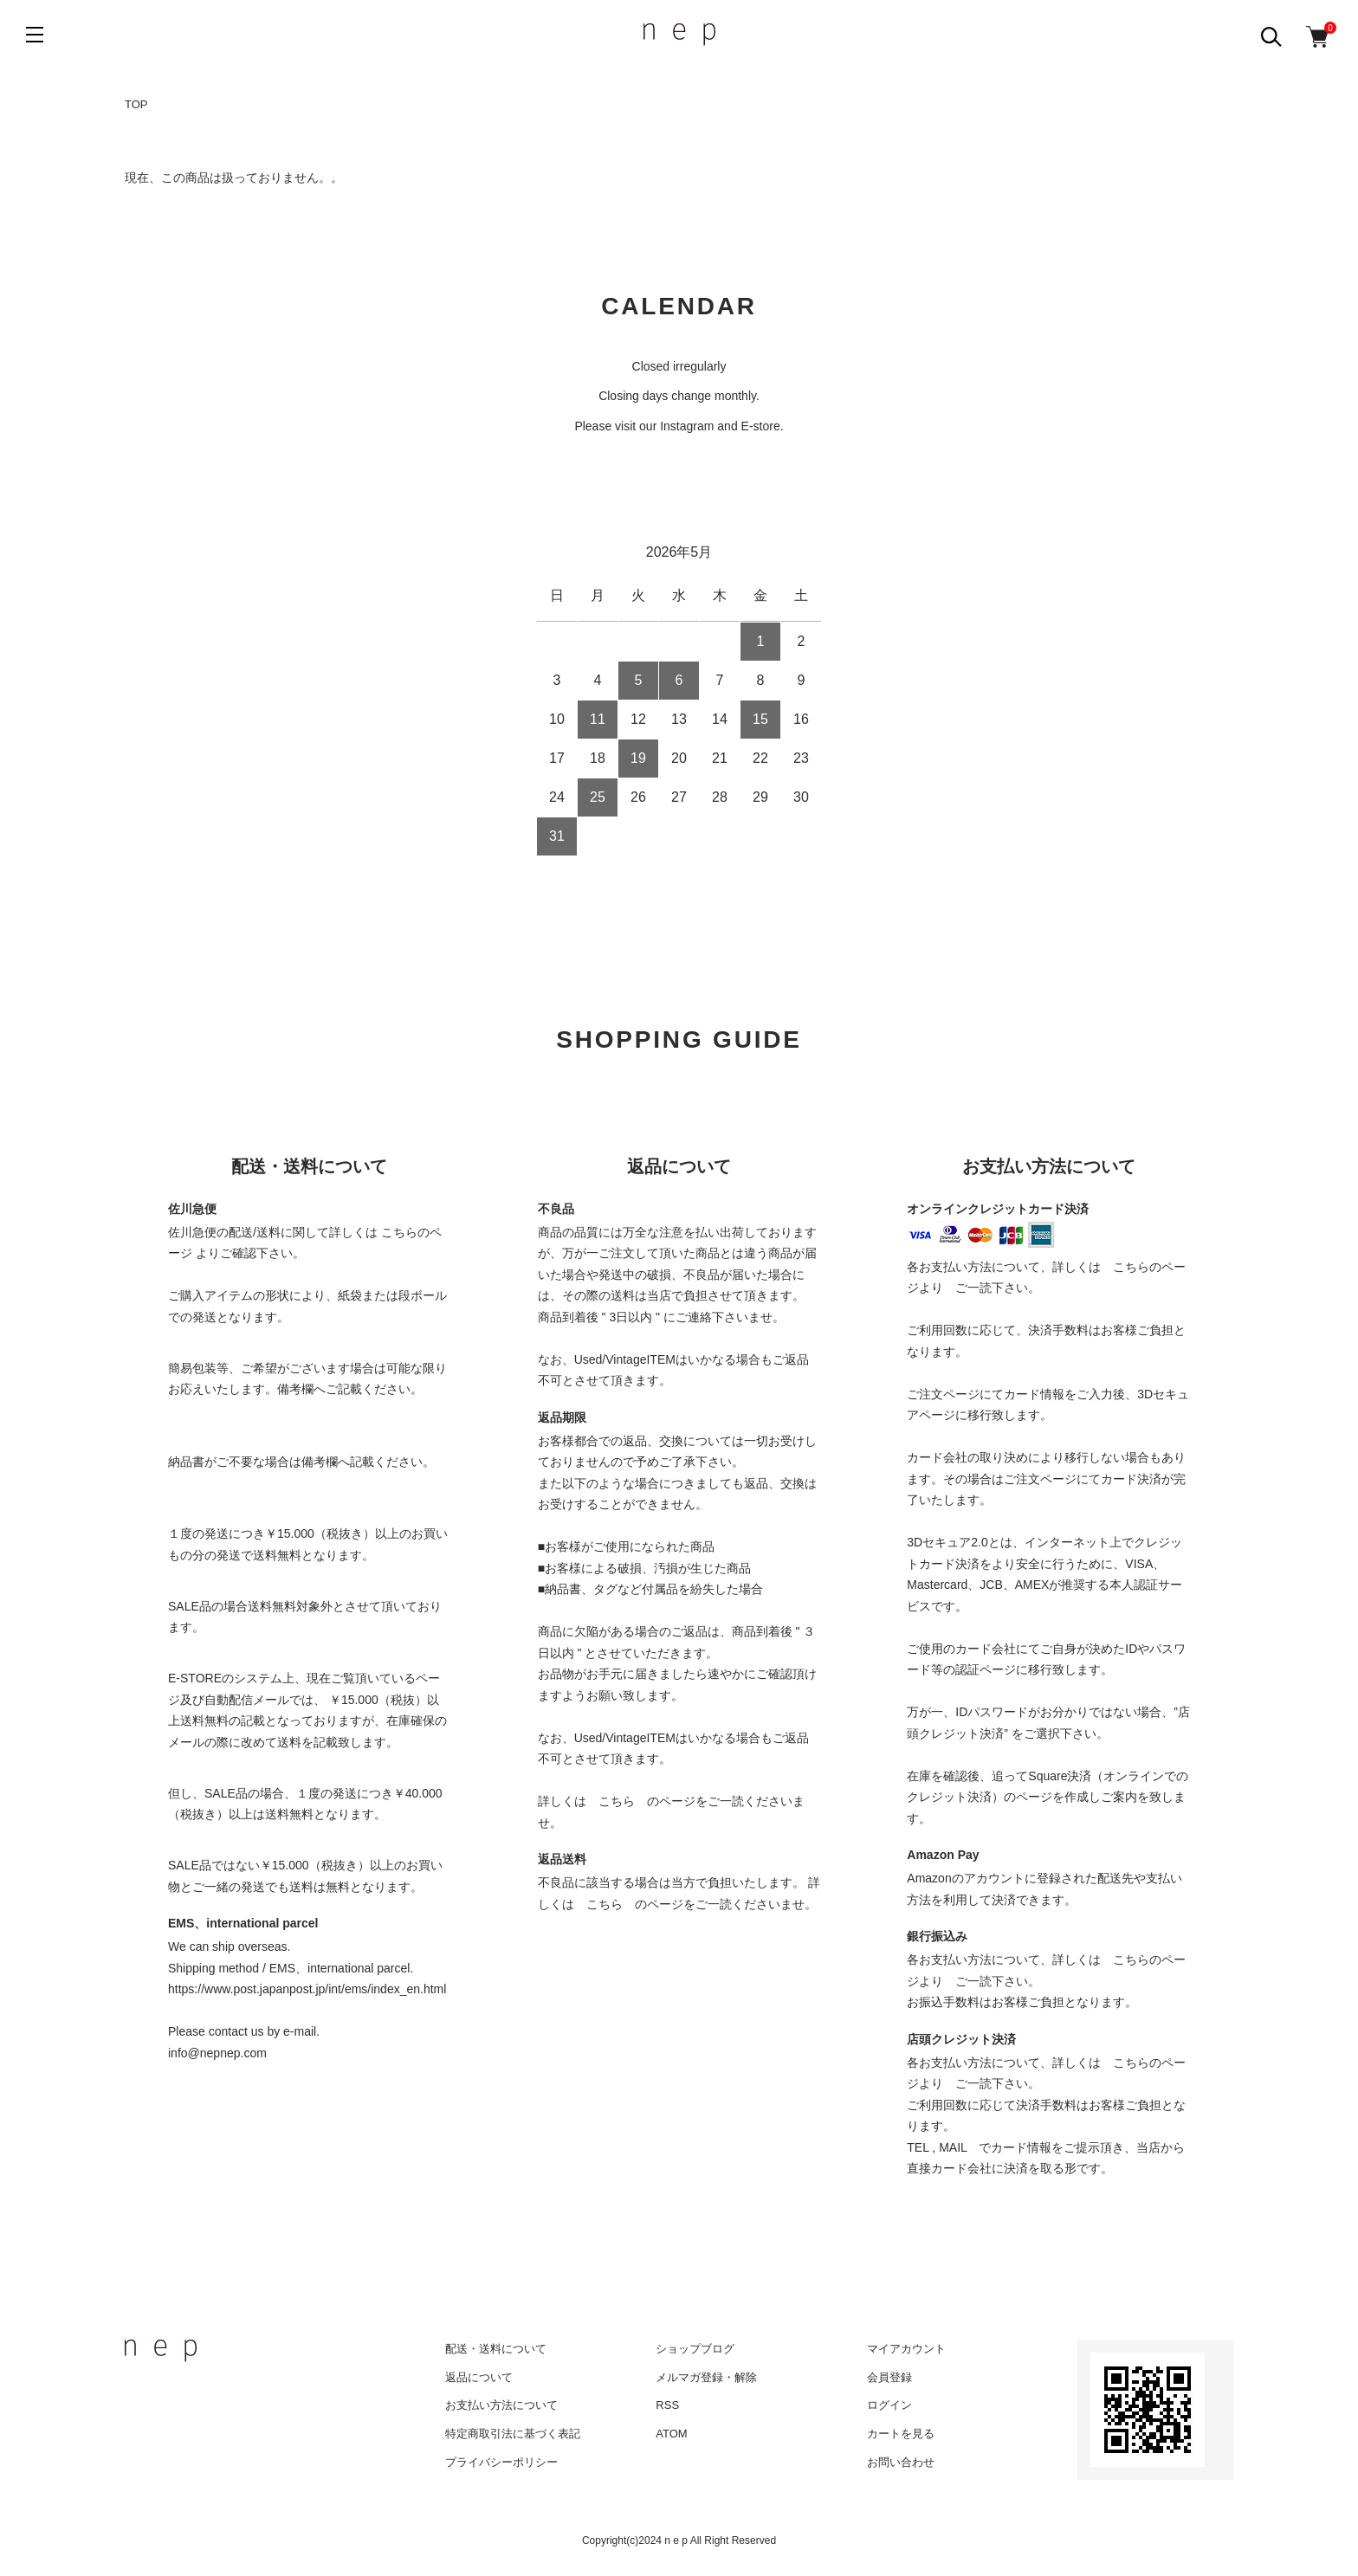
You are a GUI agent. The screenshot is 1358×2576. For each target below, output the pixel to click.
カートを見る (900, 2433)
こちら (616, 1801)
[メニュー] (34, 34)
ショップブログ (695, 2348)
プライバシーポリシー (501, 2462)
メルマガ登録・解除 (706, 2377)
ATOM (671, 2433)
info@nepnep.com (217, 2053)
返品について (479, 2377)
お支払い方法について (501, 2404)
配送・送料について (495, 2348)
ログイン (889, 2404)
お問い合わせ (900, 2462)
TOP (136, 104)
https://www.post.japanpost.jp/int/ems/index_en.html (307, 1989)
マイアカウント (906, 2348)
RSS (667, 2404)
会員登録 (889, 2377)
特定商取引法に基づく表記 (512, 2433)
